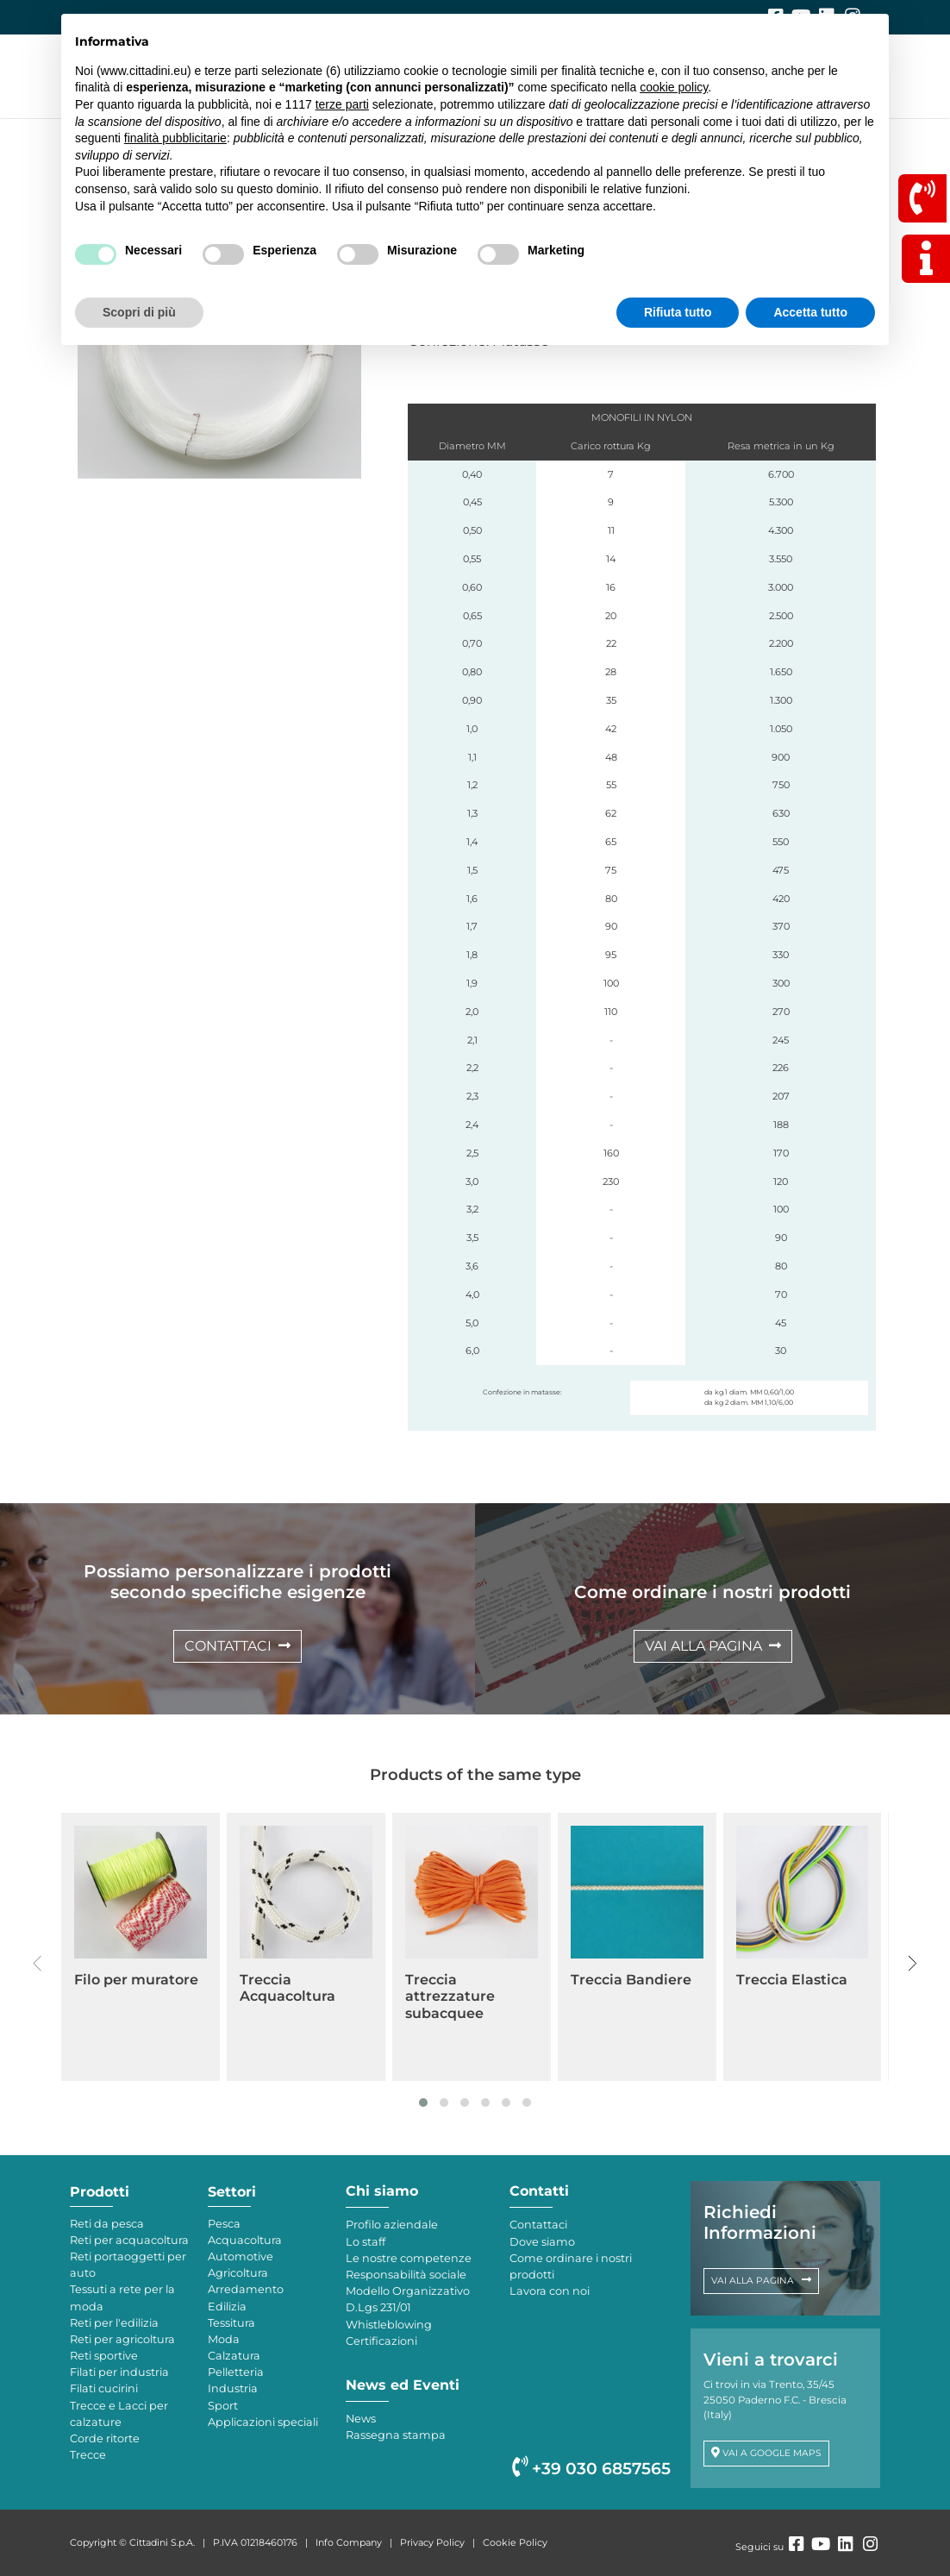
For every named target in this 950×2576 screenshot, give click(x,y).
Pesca (224, 2223)
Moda (224, 2339)
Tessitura (231, 2322)
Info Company (349, 2542)
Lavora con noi (549, 2291)
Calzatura (234, 2355)
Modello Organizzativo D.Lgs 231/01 (408, 2299)
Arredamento (246, 2289)
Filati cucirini (104, 2388)
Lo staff (365, 2241)
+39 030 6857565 (591, 2469)
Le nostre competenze (409, 2258)
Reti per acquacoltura (129, 2240)
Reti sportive (104, 2355)
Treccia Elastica (791, 1979)
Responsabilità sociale (406, 2274)
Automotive (240, 2256)
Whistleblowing (389, 2324)
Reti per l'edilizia (114, 2322)
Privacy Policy (432, 2542)
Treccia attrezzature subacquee (450, 1996)
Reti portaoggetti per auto (128, 2264)
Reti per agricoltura (122, 2339)
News (361, 2418)
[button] (423, 2102)
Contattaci (538, 2224)
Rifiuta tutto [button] (678, 312)
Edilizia (227, 2306)
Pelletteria (236, 2372)
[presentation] (37, 1963)
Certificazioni (381, 2341)
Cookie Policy (515, 2542)
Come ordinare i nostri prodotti (570, 2266)
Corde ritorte (105, 2438)
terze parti (342, 104)
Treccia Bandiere (631, 1979)
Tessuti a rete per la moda (122, 2297)
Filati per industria (119, 2372)
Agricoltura (238, 2272)
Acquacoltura (245, 2240)
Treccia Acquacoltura (287, 1987)
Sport (223, 2405)
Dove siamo (542, 2241)
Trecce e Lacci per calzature (119, 2414)
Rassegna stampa (396, 2435)
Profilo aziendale (392, 2224)
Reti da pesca (107, 2223)
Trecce (88, 2454)
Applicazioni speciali (263, 2422)
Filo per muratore (136, 1979)
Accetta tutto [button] (810, 312)
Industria (233, 2388)
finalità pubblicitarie (175, 138)
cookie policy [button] (674, 87)
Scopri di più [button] (139, 312)
